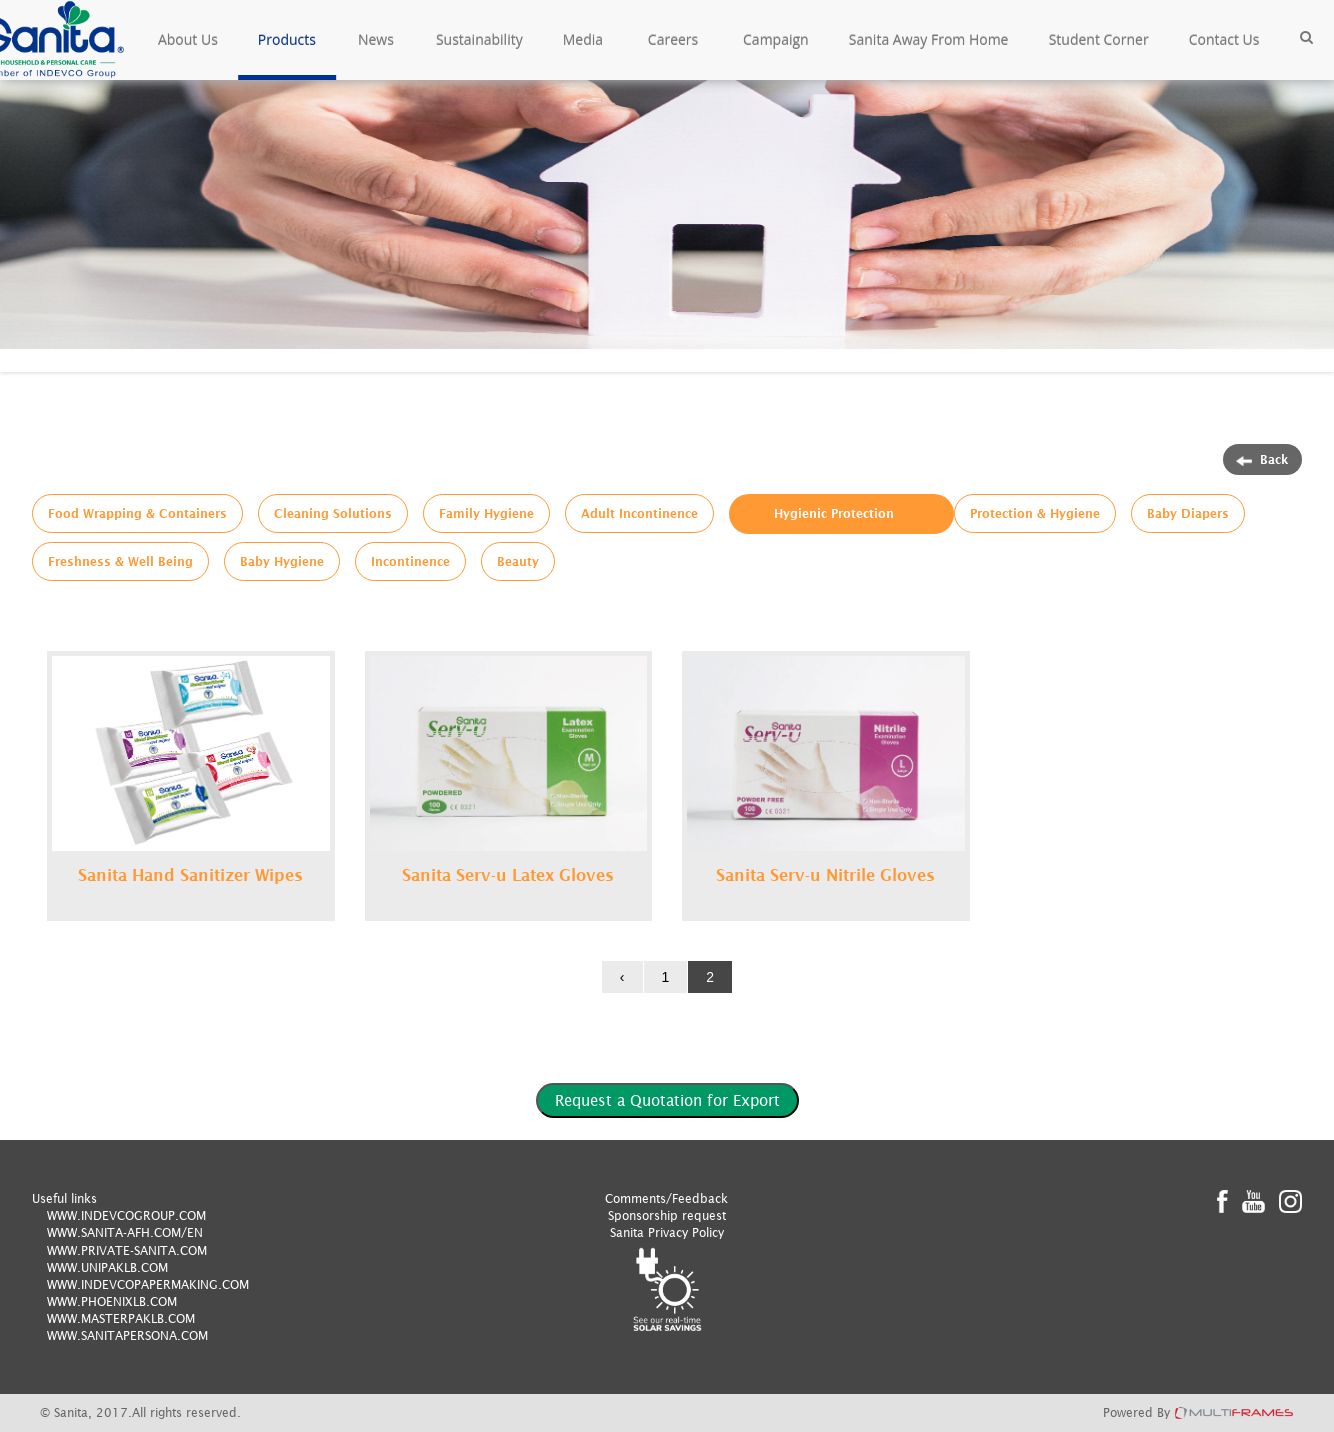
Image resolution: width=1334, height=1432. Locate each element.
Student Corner (1099, 39)
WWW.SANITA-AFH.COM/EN (125, 1232)
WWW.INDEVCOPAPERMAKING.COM (148, 1284)
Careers (673, 39)
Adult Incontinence (639, 513)
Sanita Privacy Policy (667, 1232)
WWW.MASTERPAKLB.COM (121, 1318)
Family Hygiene (486, 513)
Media (583, 39)
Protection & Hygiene (1035, 513)
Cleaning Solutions (333, 513)
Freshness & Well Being (120, 561)
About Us (188, 39)
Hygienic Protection (834, 513)
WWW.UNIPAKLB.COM (107, 1267)
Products (287, 39)
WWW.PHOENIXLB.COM (112, 1301)
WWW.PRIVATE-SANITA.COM (127, 1250)
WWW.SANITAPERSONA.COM (127, 1335)
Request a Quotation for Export (667, 1100)
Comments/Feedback (666, 1198)
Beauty (518, 561)
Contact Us (1224, 39)
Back (1262, 459)
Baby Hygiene (282, 561)
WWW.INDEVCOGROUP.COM (126, 1215)
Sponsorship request (667, 1215)
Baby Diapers (1188, 513)
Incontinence (410, 561)
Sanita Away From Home (929, 39)
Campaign (776, 39)
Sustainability (479, 39)
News (376, 39)
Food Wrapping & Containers (137, 513)
